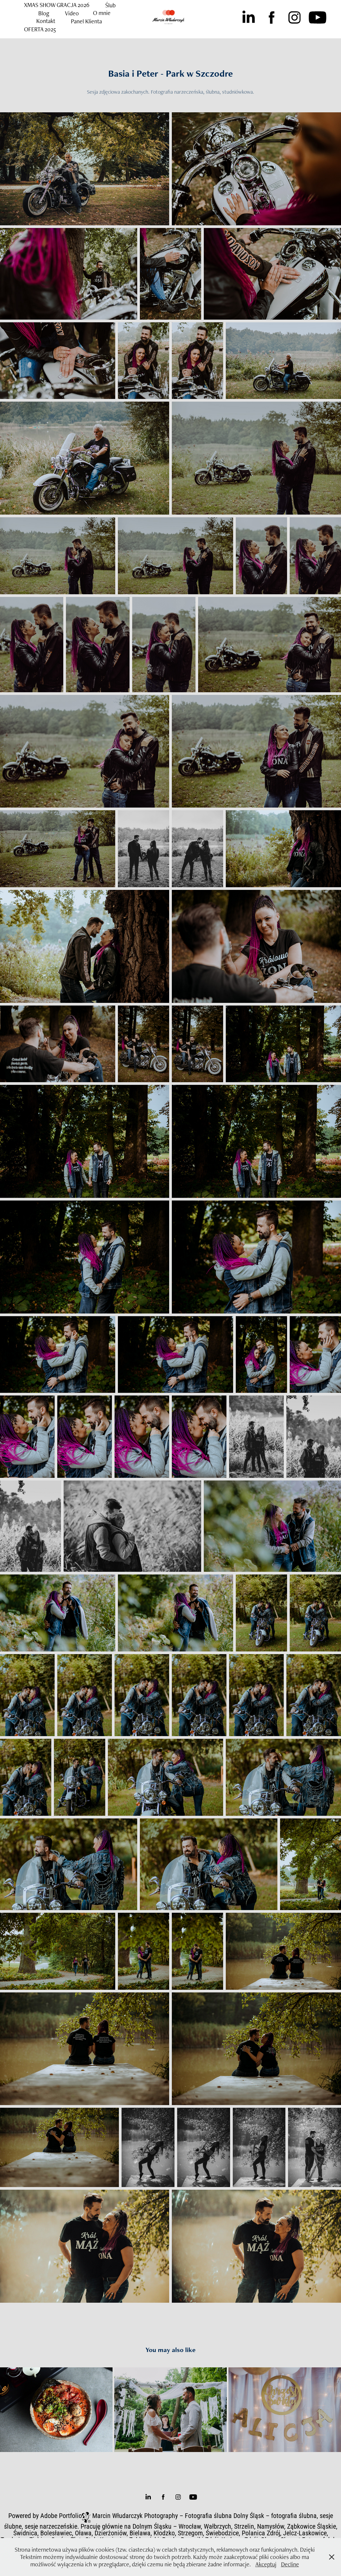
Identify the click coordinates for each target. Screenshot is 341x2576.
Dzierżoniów (111, 2532)
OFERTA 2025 (40, 29)
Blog (43, 13)
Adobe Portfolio (61, 2515)
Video (72, 13)
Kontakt (45, 21)
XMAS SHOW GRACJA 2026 (57, 5)
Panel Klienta (86, 21)
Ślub (110, 5)
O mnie (102, 13)
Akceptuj (265, 2564)
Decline (290, 2564)
